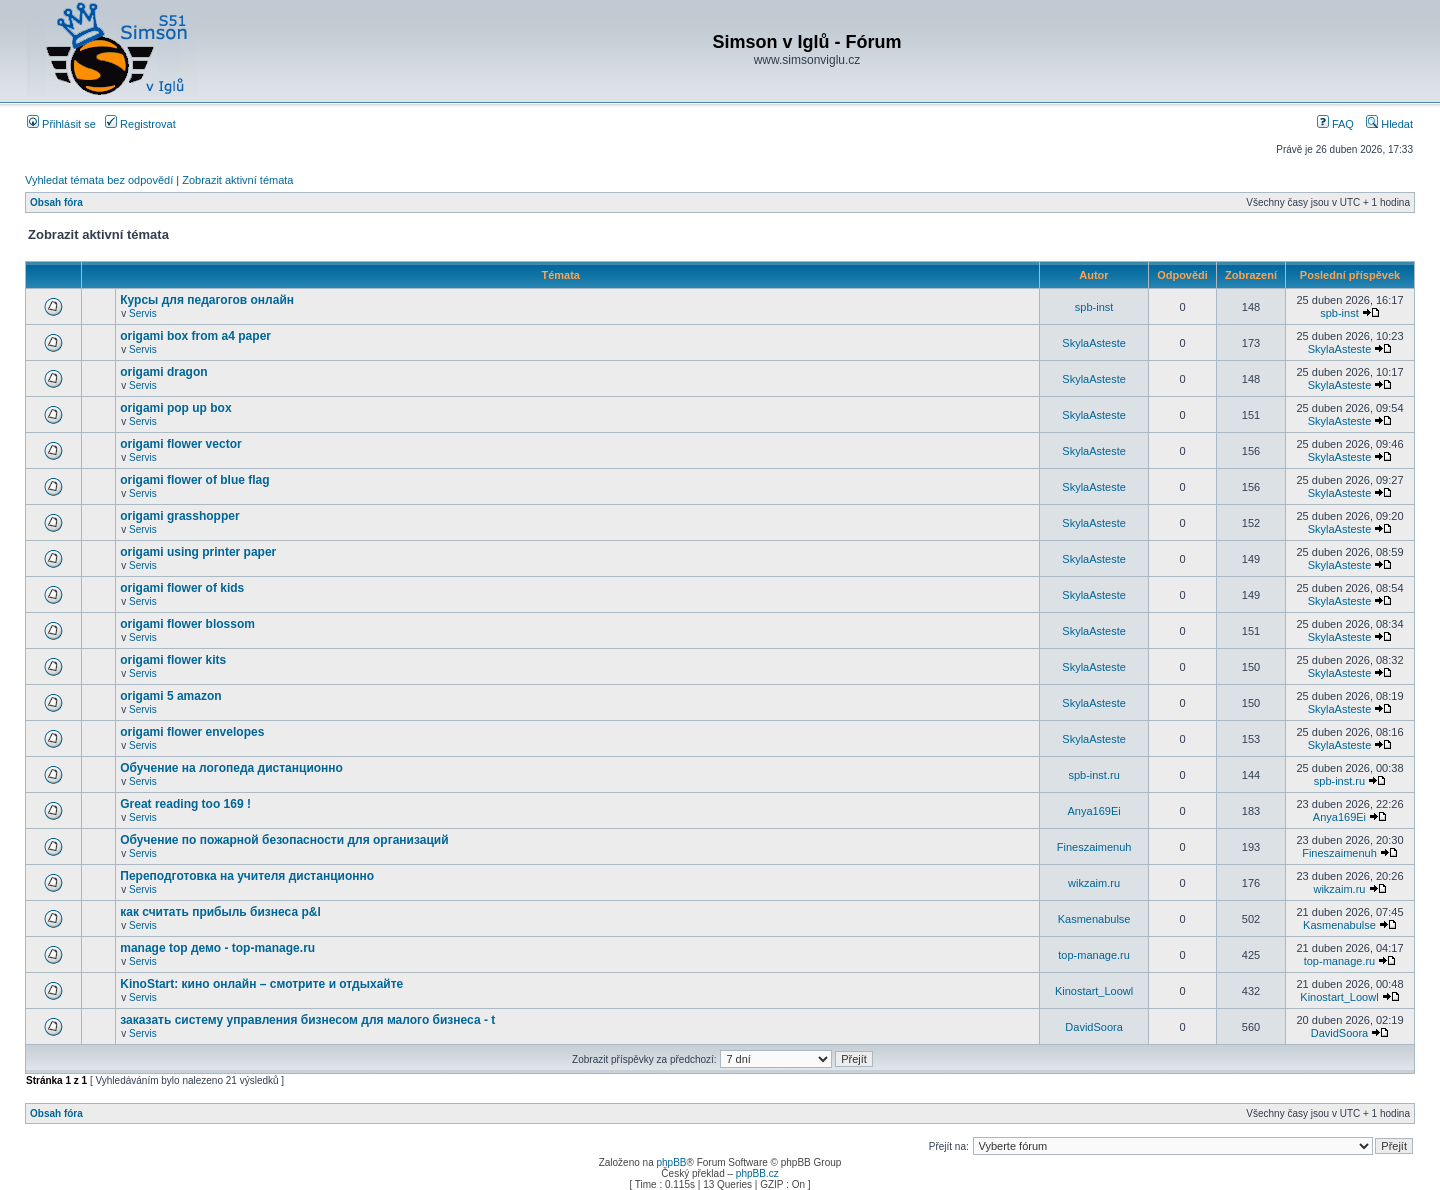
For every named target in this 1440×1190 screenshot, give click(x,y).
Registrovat (140, 124)
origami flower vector (180, 444)
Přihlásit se (61, 124)
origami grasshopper (179, 516)
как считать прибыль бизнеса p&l (220, 912)
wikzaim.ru (1094, 883)
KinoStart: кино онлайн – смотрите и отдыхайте (261, 984)
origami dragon (163, 372)
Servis (143, 313)
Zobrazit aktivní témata (237, 180)
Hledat (1389, 124)
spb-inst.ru (1093, 775)
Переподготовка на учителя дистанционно (247, 876)
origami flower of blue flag (194, 480)
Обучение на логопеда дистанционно (231, 768)
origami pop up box (175, 408)
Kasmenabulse (1094, 919)
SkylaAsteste (1094, 343)
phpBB (671, 1162)
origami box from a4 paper (195, 336)
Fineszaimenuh (1094, 847)
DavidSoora (1093, 1027)
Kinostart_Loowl (1094, 991)
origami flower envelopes (192, 732)
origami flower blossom (187, 624)
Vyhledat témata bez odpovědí (99, 180)
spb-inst (1094, 307)
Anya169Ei (1093, 811)
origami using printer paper (198, 552)
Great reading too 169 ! (185, 804)
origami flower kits (173, 660)
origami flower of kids (182, 588)
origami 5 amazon (170, 696)
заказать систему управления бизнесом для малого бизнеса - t (307, 1020)
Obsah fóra (56, 202)
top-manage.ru (1094, 955)
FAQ (1335, 124)
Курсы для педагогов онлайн (207, 300)
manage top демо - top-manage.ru (217, 948)
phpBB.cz (757, 1173)
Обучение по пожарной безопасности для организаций (284, 840)
